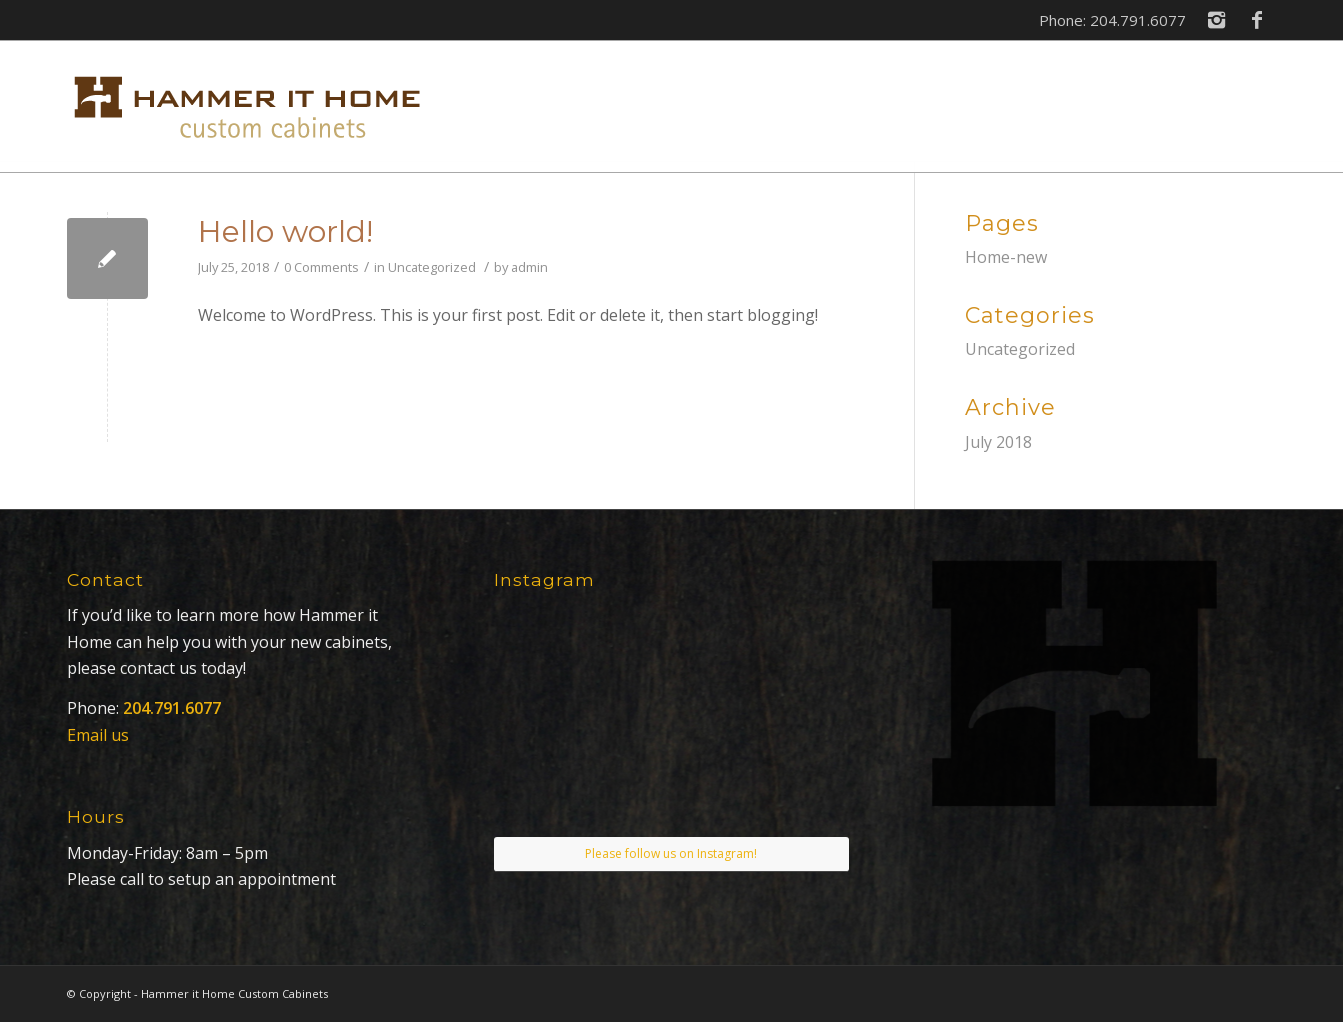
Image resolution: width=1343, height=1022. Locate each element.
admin (529, 267)
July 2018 (998, 442)
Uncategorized (432, 267)
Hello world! (285, 231)
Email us (98, 735)
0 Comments (321, 267)
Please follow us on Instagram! (671, 853)
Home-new (1006, 257)
